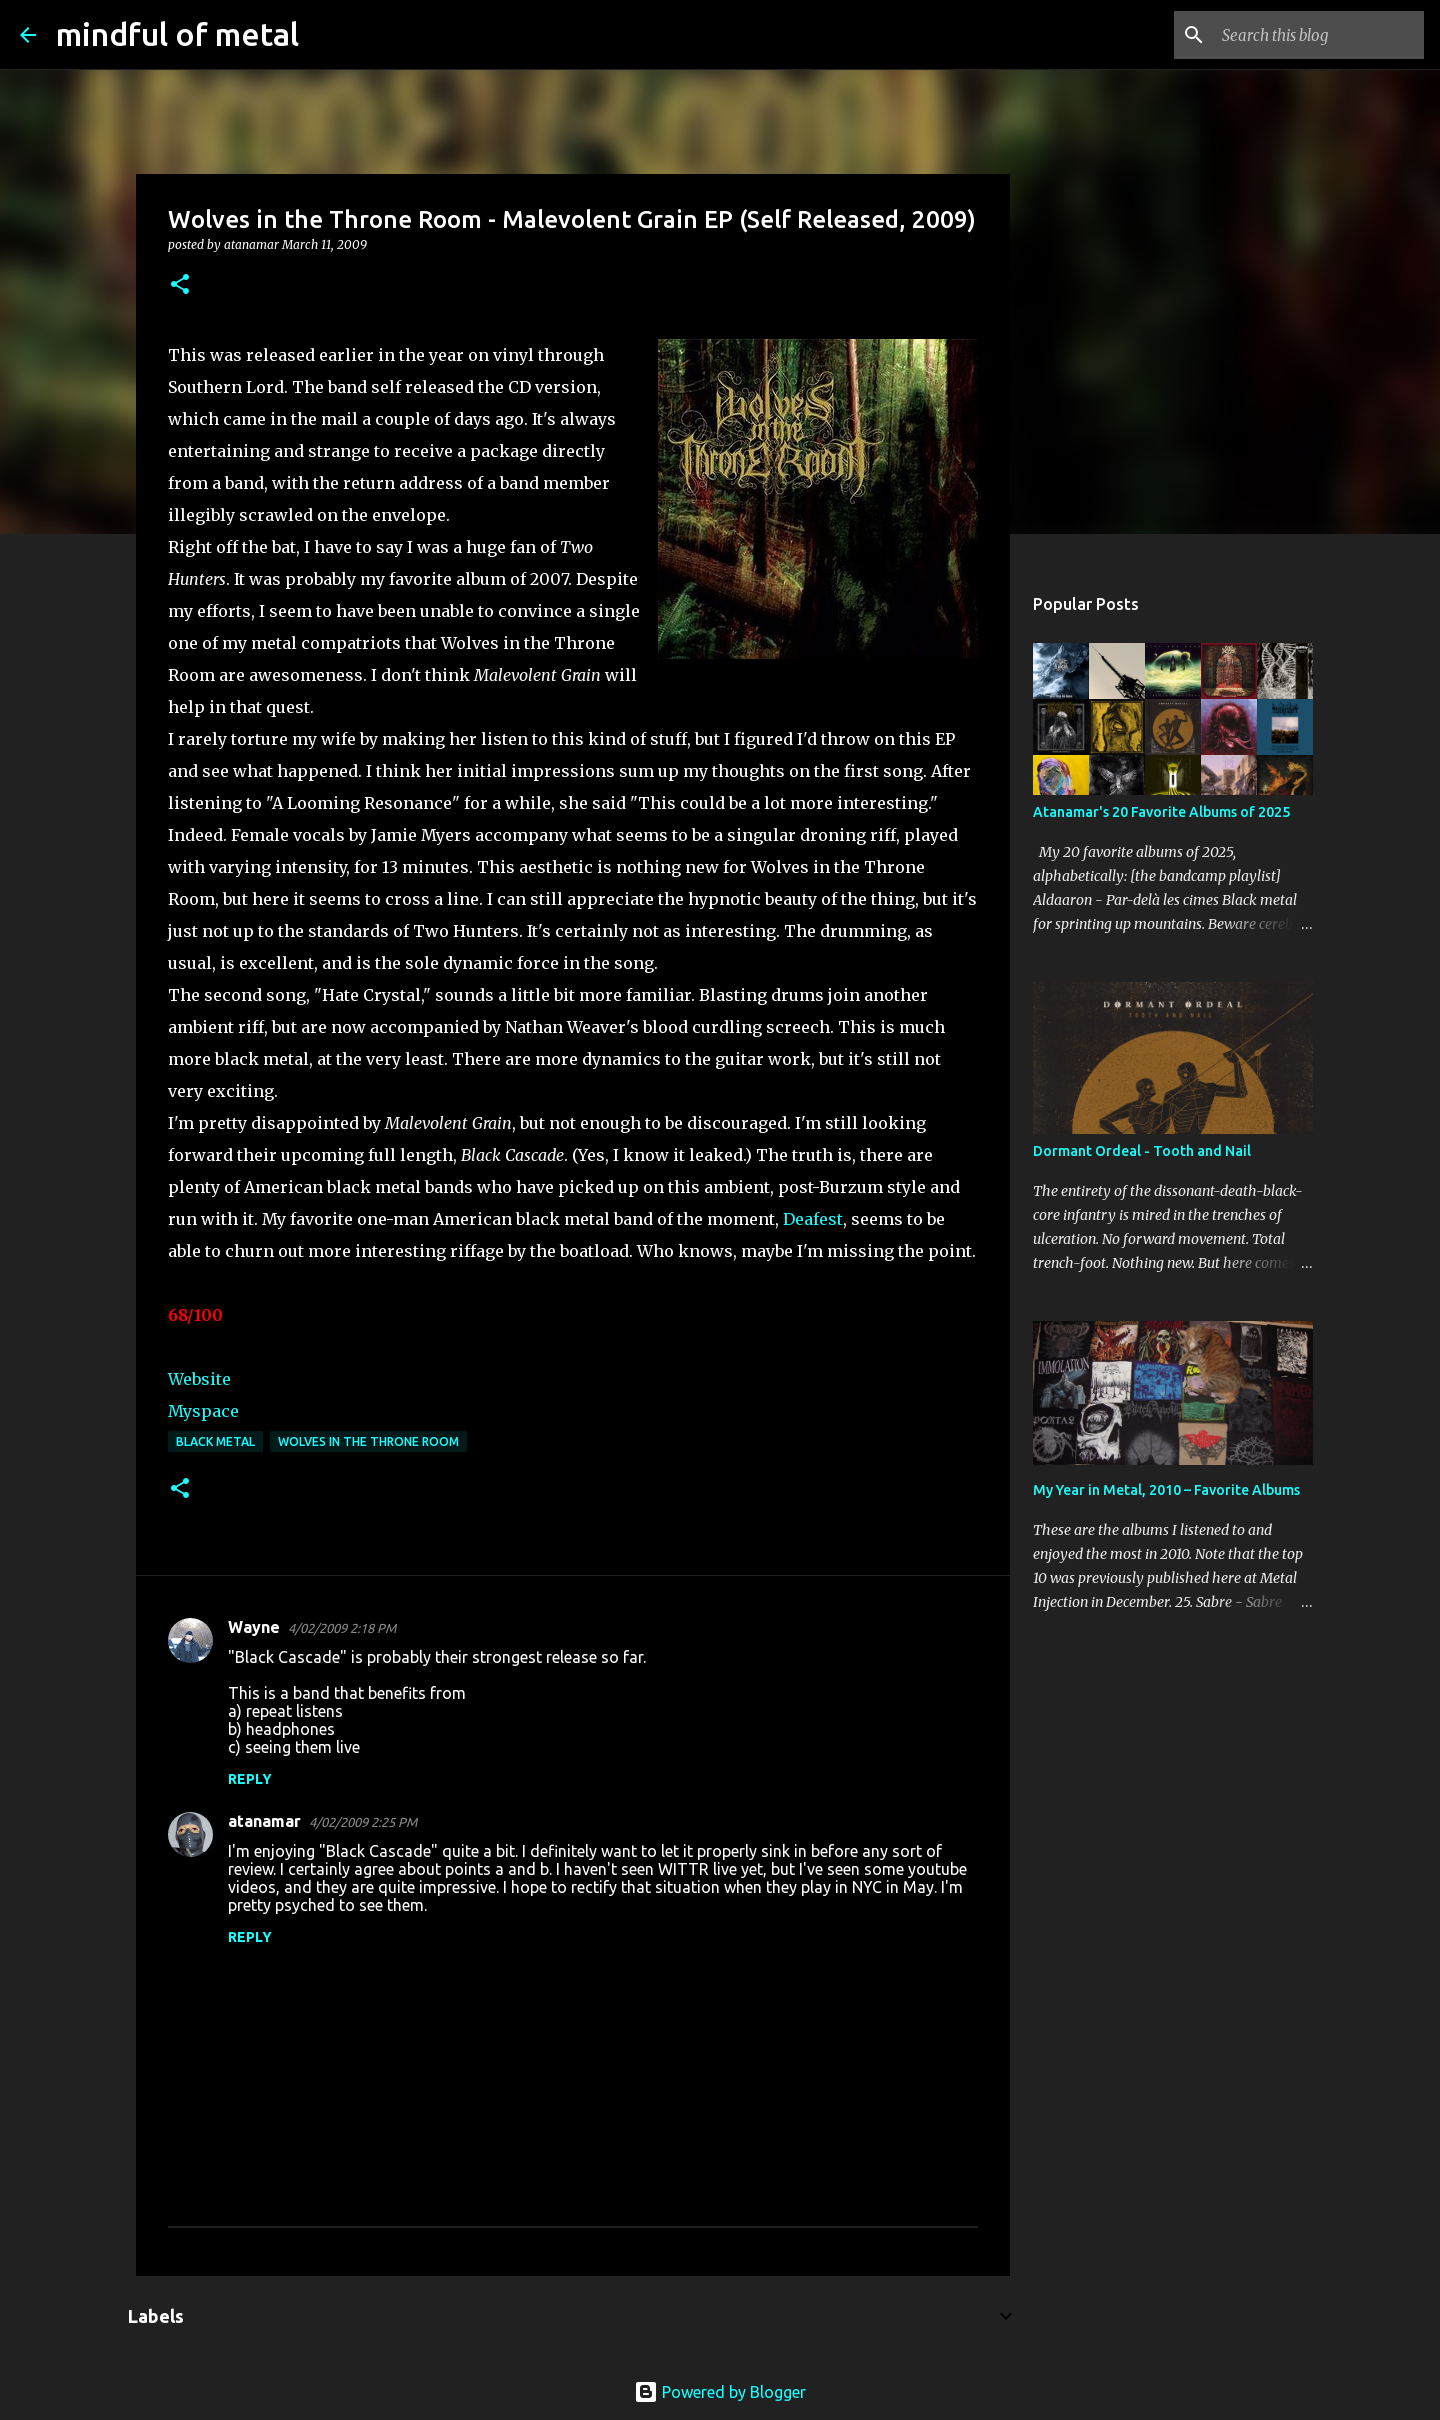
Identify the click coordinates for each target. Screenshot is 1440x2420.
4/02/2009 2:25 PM (363, 1822)
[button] (180, 285)
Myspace (203, 1411)
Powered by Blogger (720, 2392)
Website (199, 1379)
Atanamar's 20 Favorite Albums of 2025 (1161, 812)
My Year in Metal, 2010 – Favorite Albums (1166, 1490)
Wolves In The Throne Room (368, 1441)
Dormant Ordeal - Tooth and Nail (1142, 1151)
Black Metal (215, 1441)
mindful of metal (177, 34)
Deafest (813, 1219)
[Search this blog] (1319, 35)
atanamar (264, 1821)
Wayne (254, 1627)
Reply (250, 1779)
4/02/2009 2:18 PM (342, 1628)
